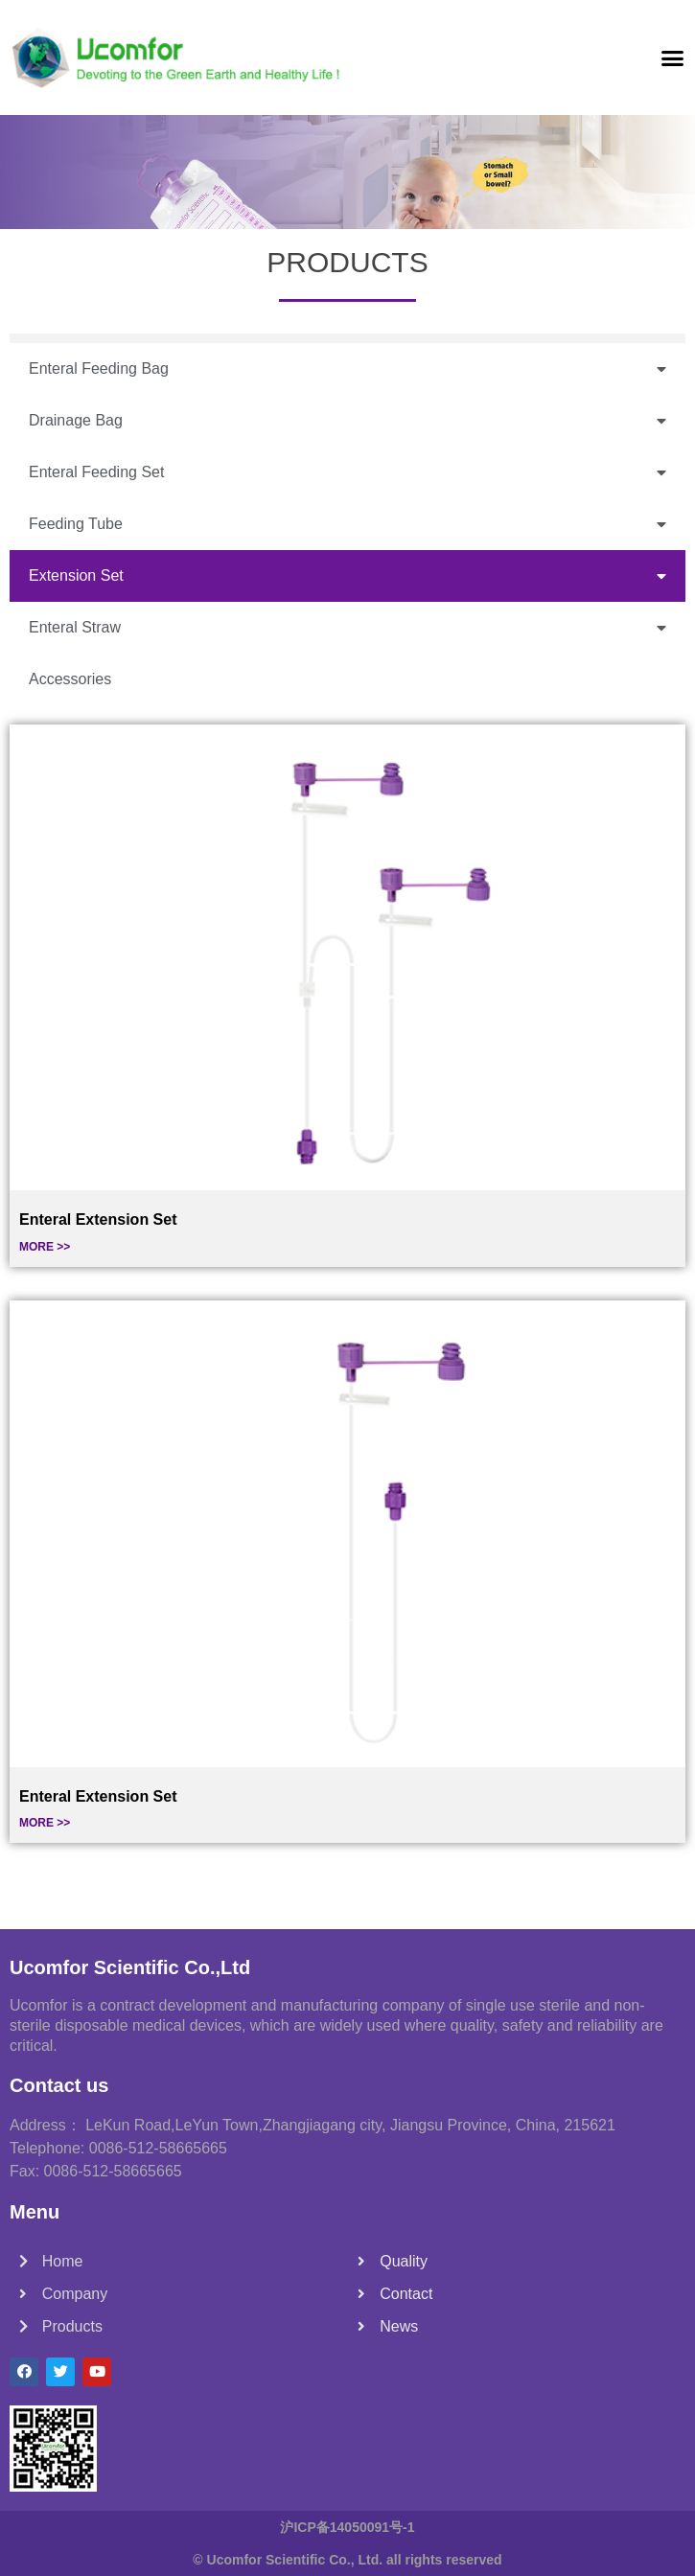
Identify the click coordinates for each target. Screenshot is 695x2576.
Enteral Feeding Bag (347, 369)
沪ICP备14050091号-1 (347, 2527)
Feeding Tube (347, 524)
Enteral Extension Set (98, 1219)
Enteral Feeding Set (347, 473)
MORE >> (44, 1247)
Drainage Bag (347, 421)
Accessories (70, 679)
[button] (673, 57)
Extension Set (347, 576)
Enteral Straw (347, 628)
